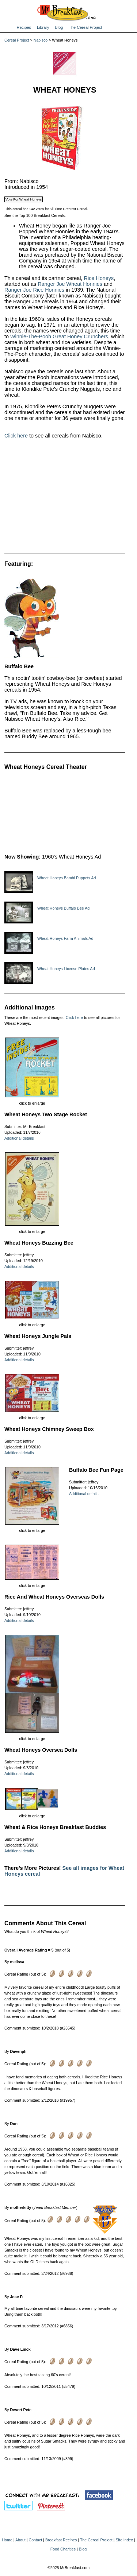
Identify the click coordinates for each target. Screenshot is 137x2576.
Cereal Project (16, 40)
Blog (59, 27)
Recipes (24, 27)
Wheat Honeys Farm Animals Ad (65, 938)
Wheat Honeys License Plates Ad (66, 968)
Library (43, 27)
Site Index (124, 2540)
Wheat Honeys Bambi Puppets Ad (66, 878)
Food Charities (63, 2549)
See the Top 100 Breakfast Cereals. (35, 215)
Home (7, 2540)
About (20, 2540)
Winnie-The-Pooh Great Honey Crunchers (59, 336)
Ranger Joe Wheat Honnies (70, 284)
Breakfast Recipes (61, 2540)
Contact (35, 2540)
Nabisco (41, 40)
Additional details (19, 1138)
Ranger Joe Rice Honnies (34, 290)
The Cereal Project (85, 27)
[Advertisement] (64, 498)
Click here (16, 436)
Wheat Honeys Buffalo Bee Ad (63, 908)
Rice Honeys (99, 278)
